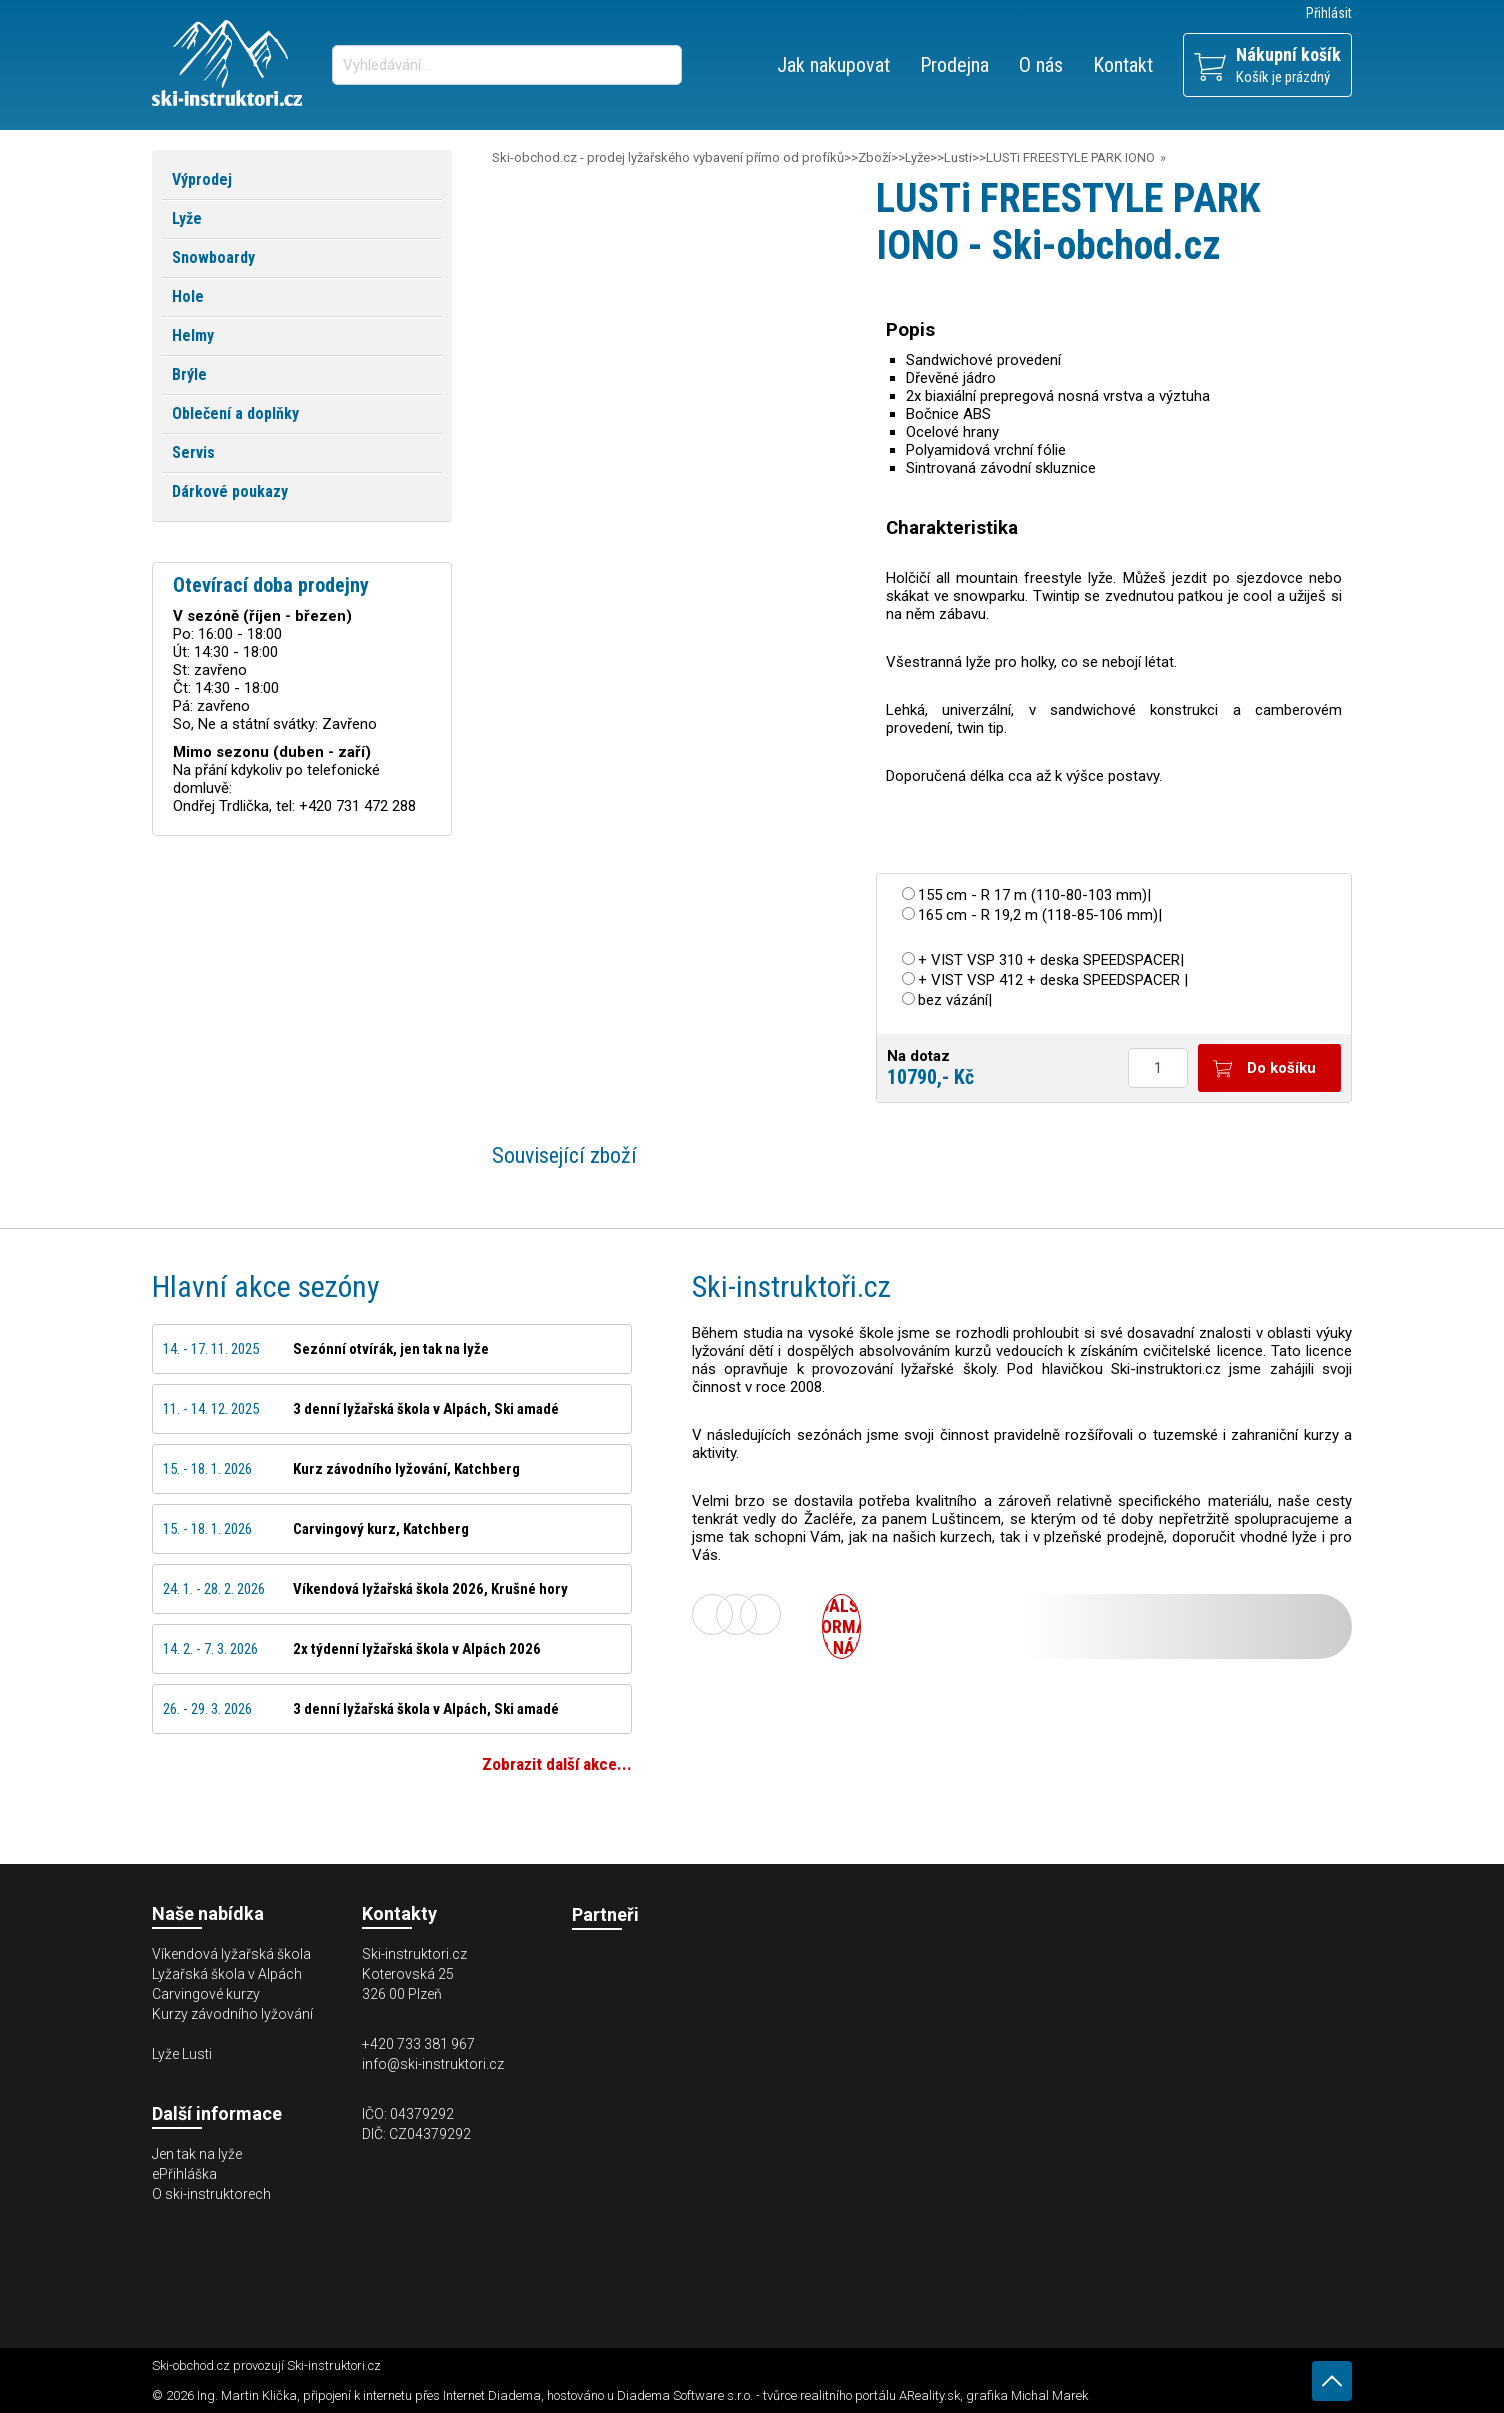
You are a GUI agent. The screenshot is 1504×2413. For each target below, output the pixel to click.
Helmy (193, 335)
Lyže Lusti (182, 2054)
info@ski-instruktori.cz (433, 2064)
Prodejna (954, 65)
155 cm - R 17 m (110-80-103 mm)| (1034, 895)
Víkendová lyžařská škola (231, 1954)
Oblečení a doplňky (235, 413)
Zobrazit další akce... (557, 1764)
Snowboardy (213, 257)
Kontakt (1123, 65)
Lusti (958, 157)
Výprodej (202, 179)
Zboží (874, 157)
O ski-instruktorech (211, 2194)
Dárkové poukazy (230, 491)
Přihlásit (1329, 13)
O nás (1041, 65)
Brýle (189, 374)
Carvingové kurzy (206, 1994)
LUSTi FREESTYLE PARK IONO (1070, 157)
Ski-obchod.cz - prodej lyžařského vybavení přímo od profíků (668, 157)
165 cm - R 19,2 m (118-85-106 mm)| (1040, 915)
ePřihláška (184, 2174)
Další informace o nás (841, 1626)
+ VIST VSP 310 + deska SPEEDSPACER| (1051, 960)
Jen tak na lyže (197, 2154)
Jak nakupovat (833, 65)
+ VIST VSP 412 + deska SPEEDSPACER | (1053, 980)
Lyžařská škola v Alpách (227, 1974)
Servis (193, 452)
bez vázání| (955, 1000)
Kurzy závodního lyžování (232, 2014)
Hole (188, 296)
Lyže (917, 157)
